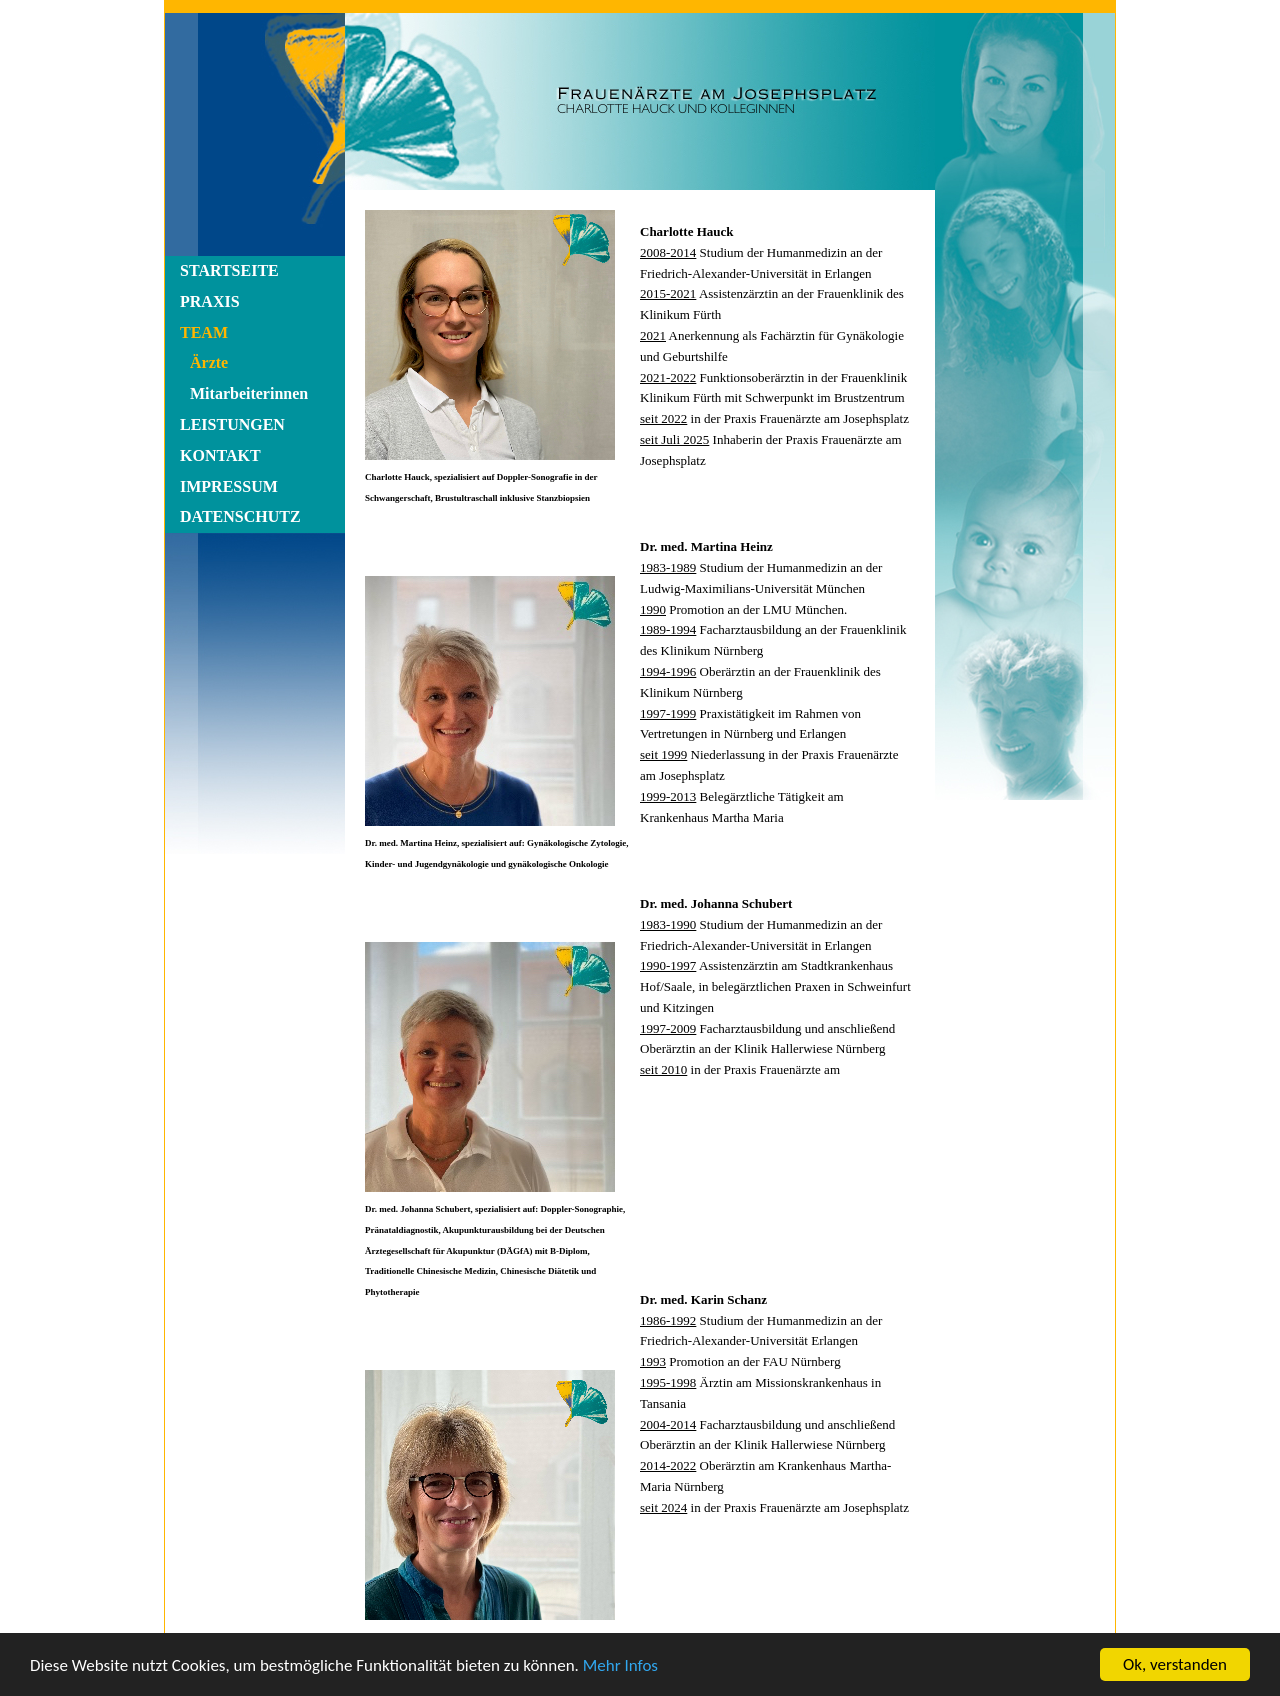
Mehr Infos (620, 1665)
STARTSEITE (229, 270)
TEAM (204, 332)
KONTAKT (220, 455)
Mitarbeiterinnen (249, 393)
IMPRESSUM (229, 486)
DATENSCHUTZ (240, 516)
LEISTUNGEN (232, 424)
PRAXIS (210, 301)
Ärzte (209, 362)
